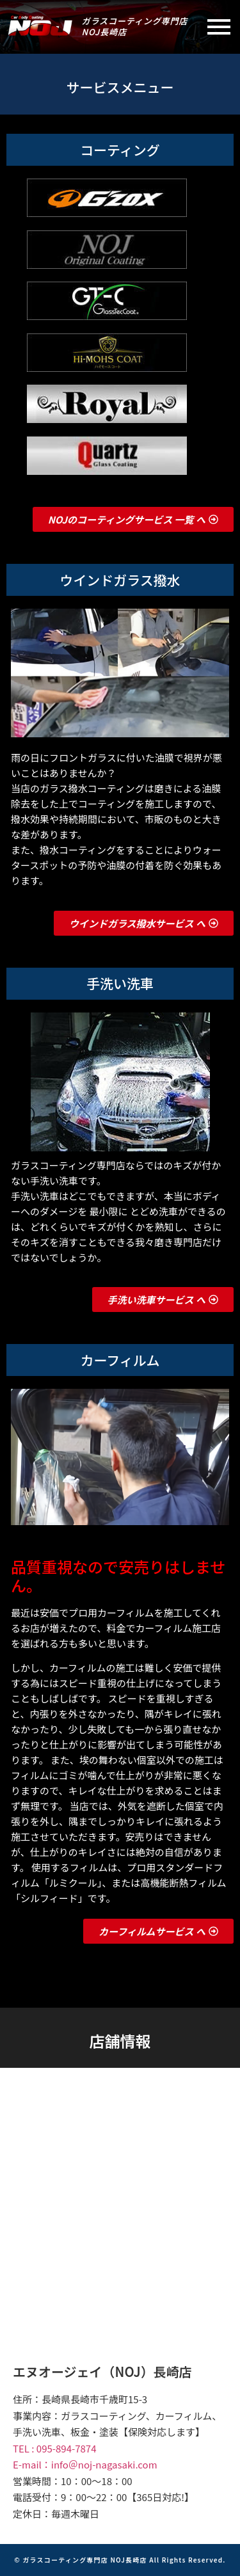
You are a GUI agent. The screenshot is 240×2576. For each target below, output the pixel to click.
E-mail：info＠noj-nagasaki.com (85, 2464)
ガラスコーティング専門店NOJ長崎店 (135, 26)
